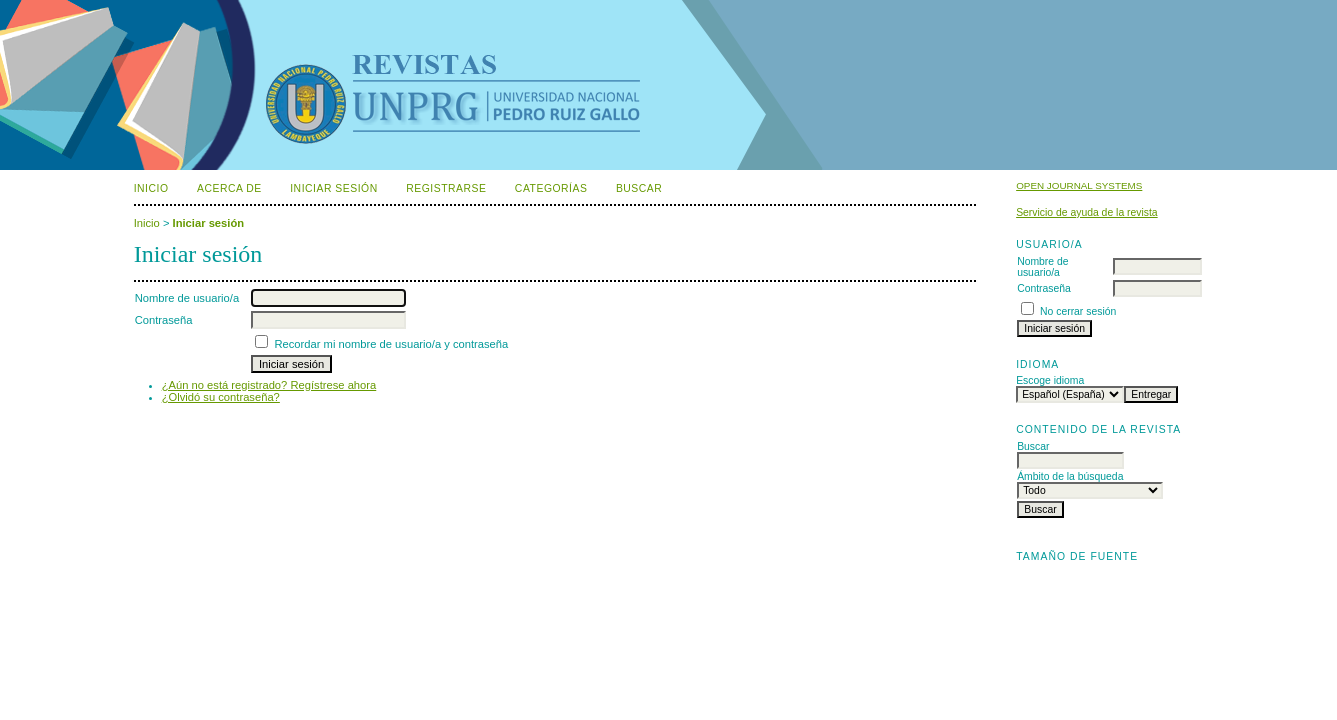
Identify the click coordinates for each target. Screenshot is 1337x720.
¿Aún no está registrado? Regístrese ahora (269, 385)
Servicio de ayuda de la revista (1087, 212)
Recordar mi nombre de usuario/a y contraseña (391, 344)
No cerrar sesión (1078, 311)
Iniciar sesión (334, 188)
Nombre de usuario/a (1042, 267)
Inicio (151, 188)
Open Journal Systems (1079, 185)
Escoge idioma (1050, 380)
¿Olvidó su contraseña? (221, 397)
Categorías (551, 188)
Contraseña (1044, 288)
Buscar (639, 188)
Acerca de (229, 188)
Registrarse (446, 188)
